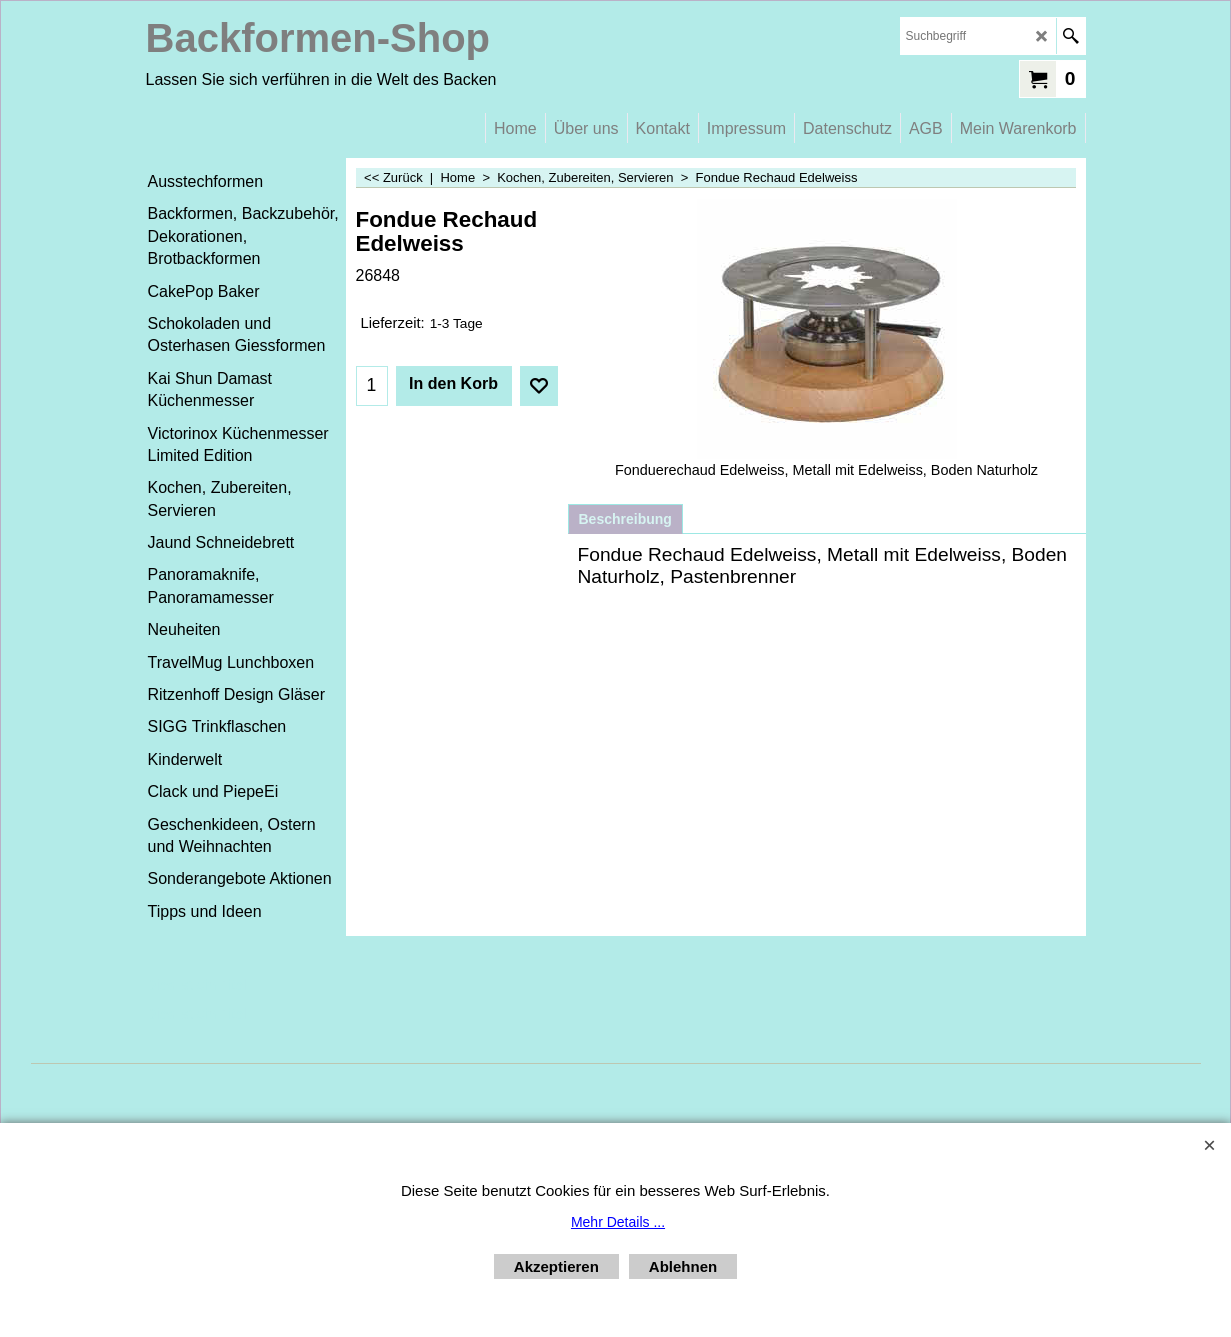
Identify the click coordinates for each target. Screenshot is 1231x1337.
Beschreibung (625, 519)
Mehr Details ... (618, 1222)
